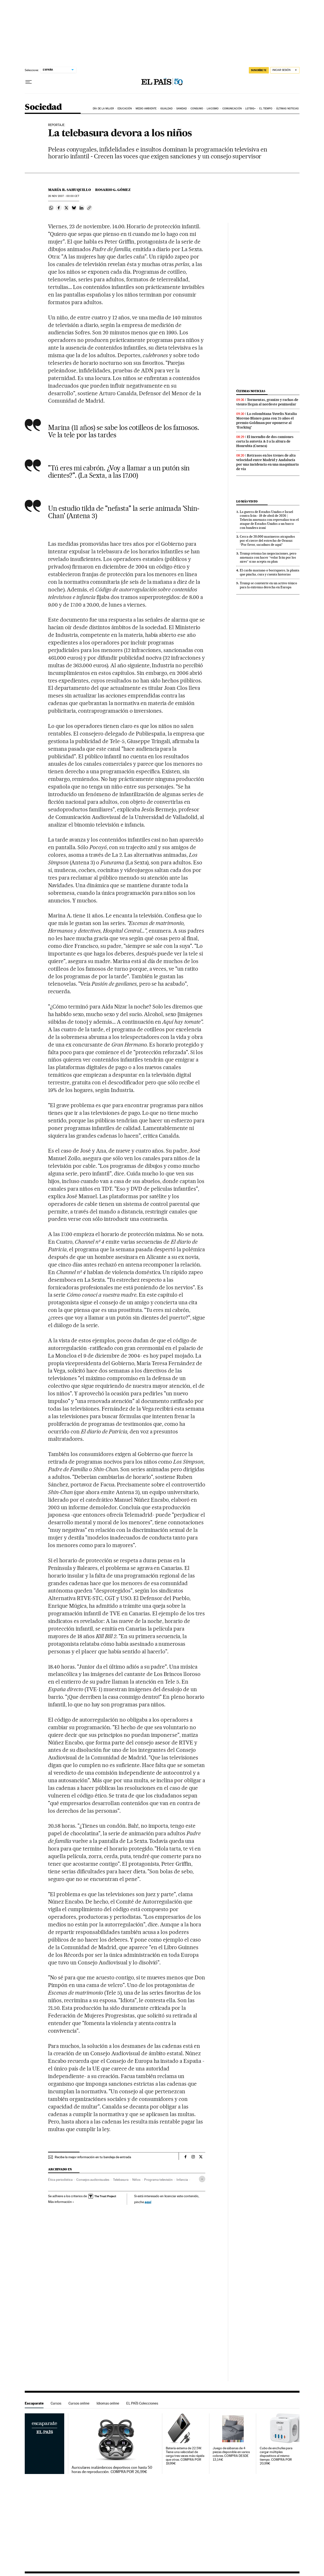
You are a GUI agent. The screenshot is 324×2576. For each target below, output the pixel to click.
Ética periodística (60, 2180)
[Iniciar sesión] (284, 70)
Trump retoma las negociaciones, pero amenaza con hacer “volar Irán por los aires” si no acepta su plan (268, 557)
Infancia (182, 2180)
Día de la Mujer (103, 108)
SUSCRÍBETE (259, 70)
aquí (148, 2202)
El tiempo (265, 108)
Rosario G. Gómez (113, 190)
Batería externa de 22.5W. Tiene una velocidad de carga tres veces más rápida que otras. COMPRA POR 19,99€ (185, 2455)
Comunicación (232, 108)
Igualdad (166, 108)
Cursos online (79, 2403)
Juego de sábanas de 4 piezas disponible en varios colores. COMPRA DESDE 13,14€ (231, 2453)
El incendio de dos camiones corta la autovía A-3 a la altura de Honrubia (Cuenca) (265, 441)
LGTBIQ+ (250, 108)
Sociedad (43, 107)
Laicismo (213, 108)
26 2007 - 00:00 (63, 196)
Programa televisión (158, 2180)
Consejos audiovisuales (92, 2180)
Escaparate (34, 2403)
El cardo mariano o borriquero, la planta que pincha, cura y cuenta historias (269, 572)
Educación (125, 108)
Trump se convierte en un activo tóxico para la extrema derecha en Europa (268, 585)
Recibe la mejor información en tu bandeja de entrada (93, 2157)
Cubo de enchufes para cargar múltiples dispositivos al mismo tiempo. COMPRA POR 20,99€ (276, 2455)
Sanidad (181, 108)
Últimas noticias (287, 108)
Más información (61, 2202)
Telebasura (120, 2180)
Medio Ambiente (146, 108)
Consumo (197, 108)
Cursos (56, 2403)
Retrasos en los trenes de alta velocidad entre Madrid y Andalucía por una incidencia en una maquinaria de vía (267, 462)
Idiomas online (108, 2403)
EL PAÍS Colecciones (142, 2403)
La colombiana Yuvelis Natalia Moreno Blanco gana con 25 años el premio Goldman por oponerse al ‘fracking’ (266, 420)
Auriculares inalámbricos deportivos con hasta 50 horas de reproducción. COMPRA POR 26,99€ (112, 2469)
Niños (136, 2180)
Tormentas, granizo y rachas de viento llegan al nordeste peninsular (267, 402)
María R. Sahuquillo (69, 190)
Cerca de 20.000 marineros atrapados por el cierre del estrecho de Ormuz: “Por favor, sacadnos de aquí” (267, 540)
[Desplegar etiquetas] (202, 2179)
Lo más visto (247, 501)
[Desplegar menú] (28, 82)
